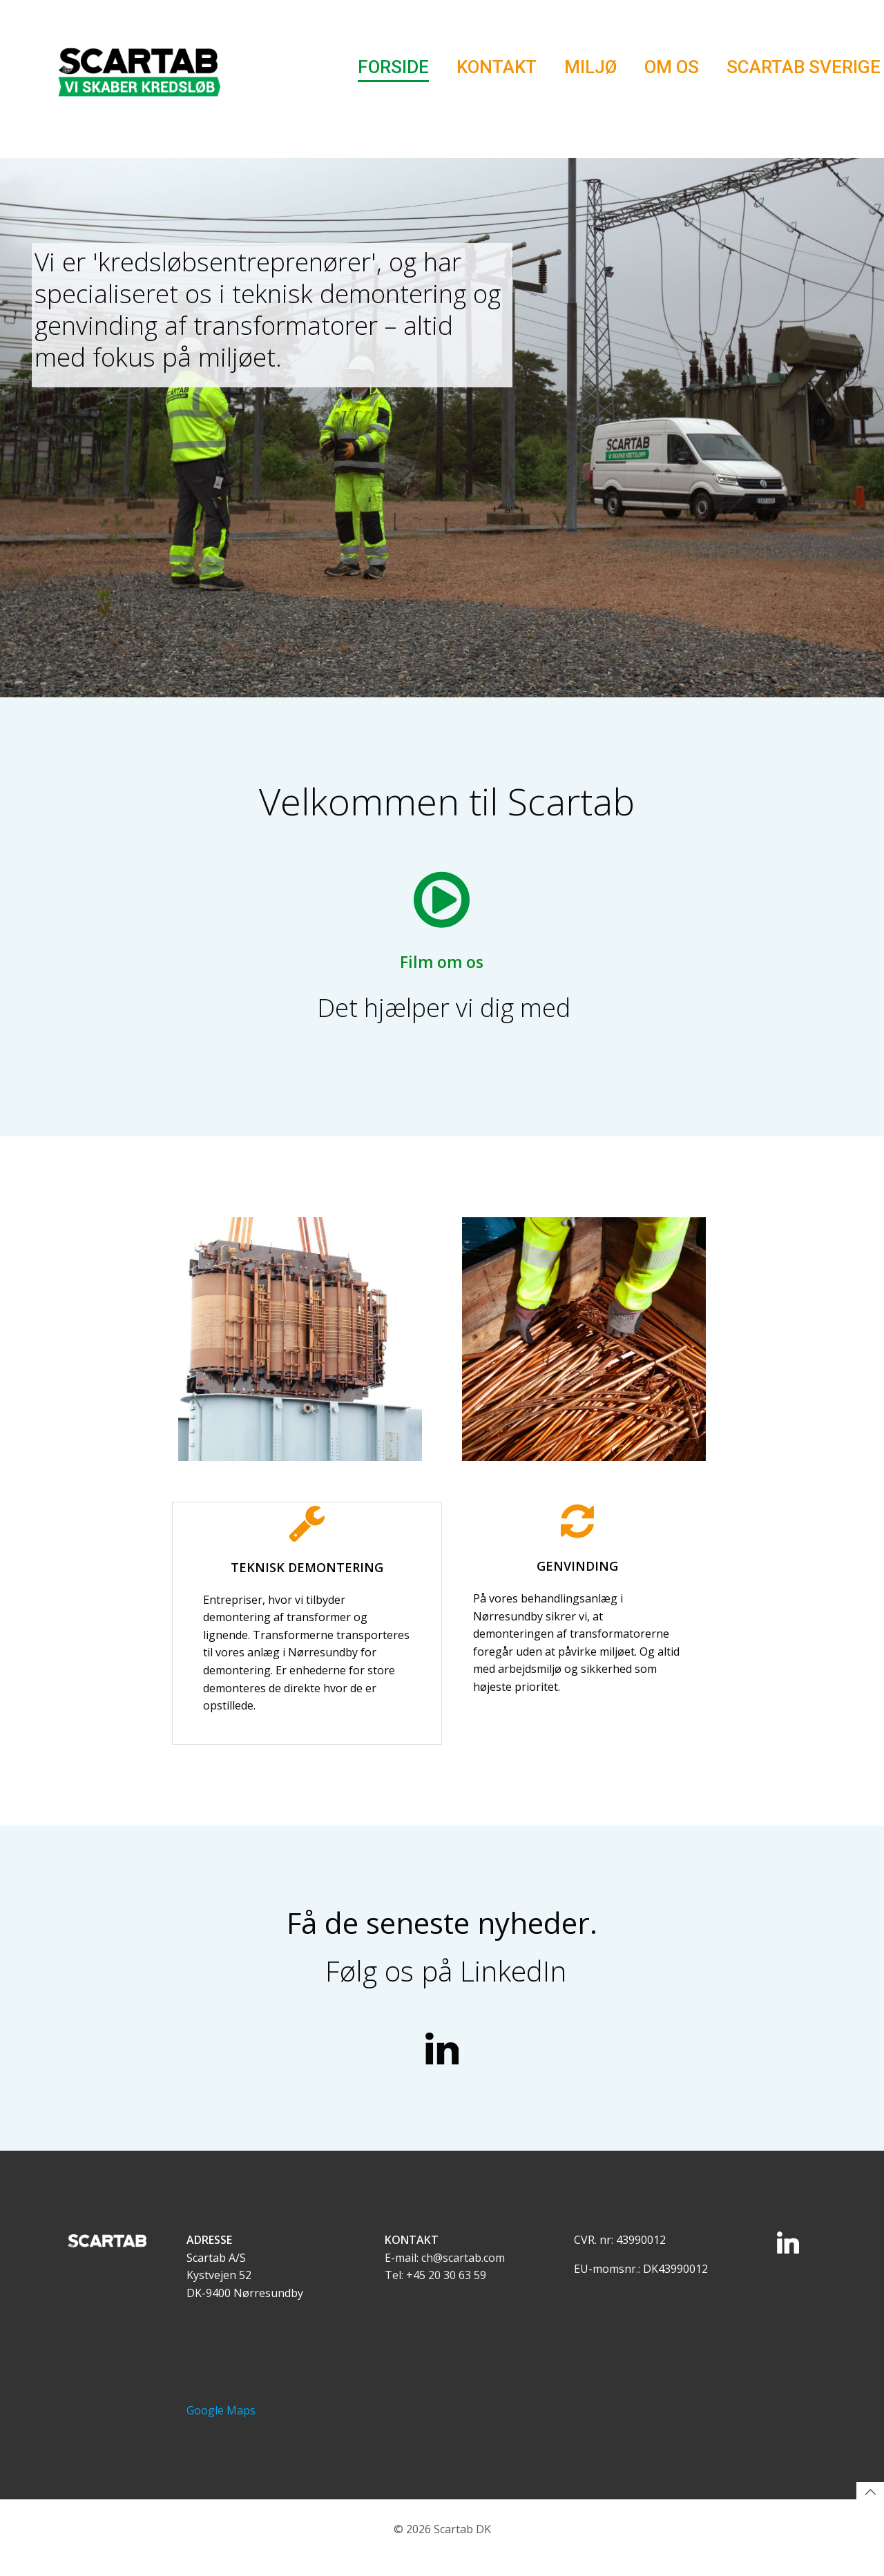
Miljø (590, 67)
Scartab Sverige (804, 67)
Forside (393, 67)
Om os (671, 67)
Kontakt (497, 67)
